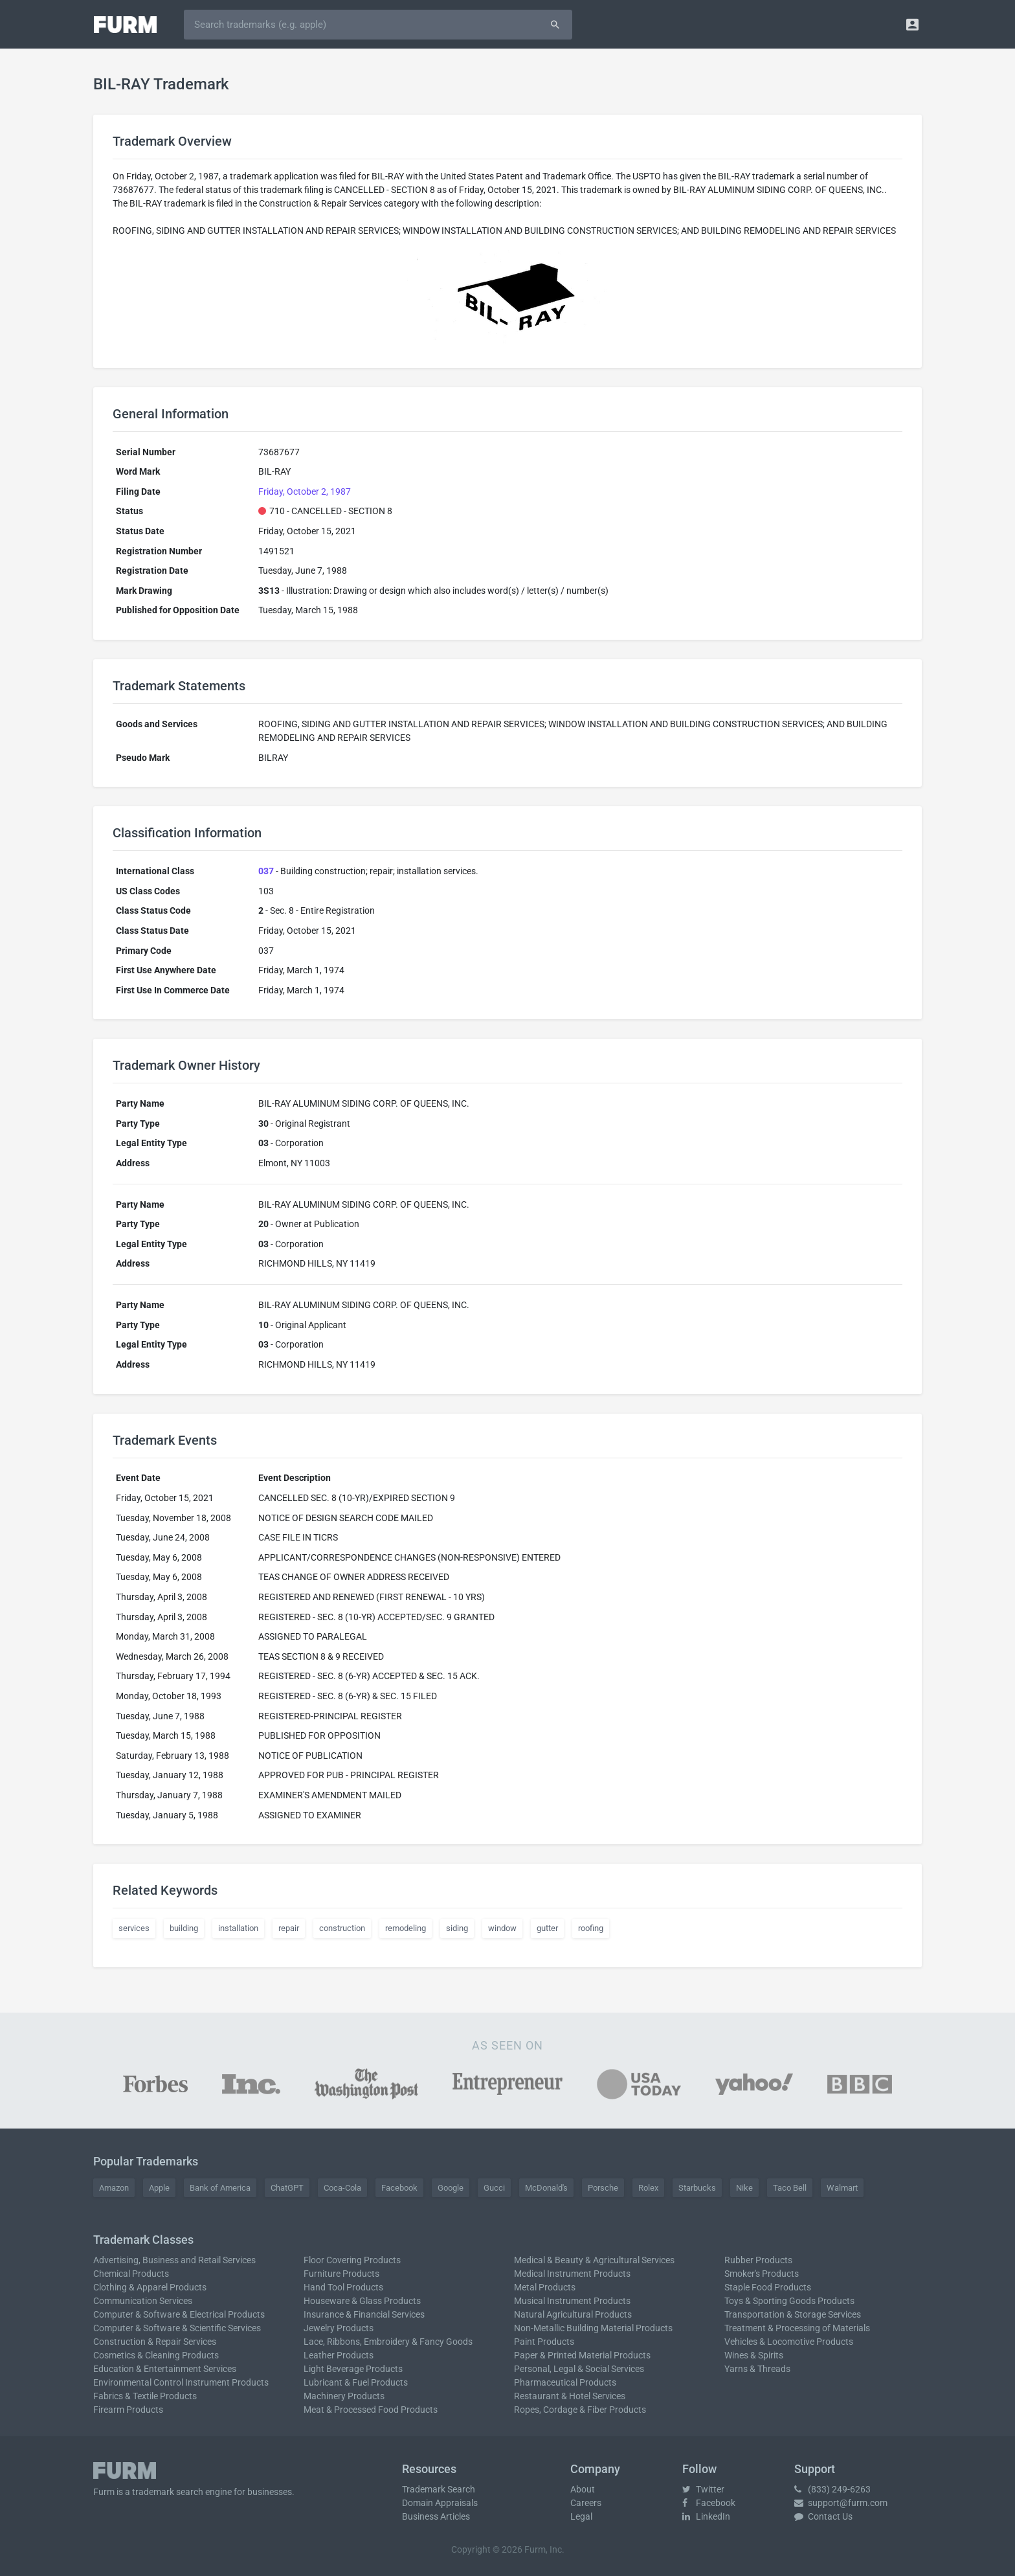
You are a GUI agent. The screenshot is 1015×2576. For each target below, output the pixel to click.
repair (288, 1928)
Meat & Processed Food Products (371, 2409)
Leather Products (339, 2355)
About (582, 2489)
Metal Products (544, 2287)
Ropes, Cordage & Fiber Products (580, 2409)
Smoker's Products (761, 2273)
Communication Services (142, 2301)
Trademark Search (438, 2489)
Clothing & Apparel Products (149, 2287)
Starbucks (697, 2188)
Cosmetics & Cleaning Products (156, 2355)
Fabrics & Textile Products (145, 2396)
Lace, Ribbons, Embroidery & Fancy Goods (388, 2341)
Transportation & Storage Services (792, 2314)
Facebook (399, 2188)
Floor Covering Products (352, 2260)
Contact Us (823, 2516)
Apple (159, 2188)
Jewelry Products (339, 2328)
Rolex (648, 2188)
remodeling (405, 1928)
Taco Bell (790, 2188)
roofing (590, 1928)
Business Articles (436, 2516)
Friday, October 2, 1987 (304, 491)
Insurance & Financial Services (364, 2314)
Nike (744, 2188)
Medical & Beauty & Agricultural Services (594, 2260)
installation (238, 1928)
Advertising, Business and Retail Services (174, 2260)
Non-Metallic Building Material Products (593, 2328)
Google (450, 2188)
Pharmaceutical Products (565, 2382)
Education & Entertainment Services (164, 2369)
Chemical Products (131, 2273)
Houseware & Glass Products (362, 2301)
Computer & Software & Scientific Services (177, 2328)
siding (457, 1928)
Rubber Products (758, 2260)
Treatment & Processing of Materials (797, 2328)
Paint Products (544, 2341)
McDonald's (546, 2188)
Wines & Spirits (753, 2355)
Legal (581, 2516)
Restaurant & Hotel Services (569, 2396)
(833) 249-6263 (832, 2489)
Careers (585, 2503)
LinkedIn (706, 2516)
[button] (912, 24)
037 (266, 871)
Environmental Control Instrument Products (181, 2382)
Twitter (703, 2489)
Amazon (114, 2188)
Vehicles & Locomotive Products (788, 2341)
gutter (547, 1928)
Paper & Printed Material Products (582, 2355)
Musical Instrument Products (572, 2301)
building (184, 1928)
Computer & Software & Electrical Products (179, 2314)
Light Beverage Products (353, 2369)
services (134, 1928)
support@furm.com (840, 2503)
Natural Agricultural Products (573, 2314)
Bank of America (220, 2188)
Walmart (842, 2188)
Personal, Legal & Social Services (579, 2369)
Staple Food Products (767, 2287)
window (502, 1928)
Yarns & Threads (757, 2369)
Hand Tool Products (343, 2287)
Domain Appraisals (440, 2503)
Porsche (603, 2188)
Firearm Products (128, 2409)
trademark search (167, 2492)
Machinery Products (344, 2396)
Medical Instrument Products (572, 2273)
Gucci (494, 2188)
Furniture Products (341, 2273)
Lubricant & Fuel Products (356, 2382)
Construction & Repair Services (154, 2341)
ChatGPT (287, 2188)
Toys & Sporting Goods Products (789, 2301)
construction (342, 1928)
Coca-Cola (342, 2188)
